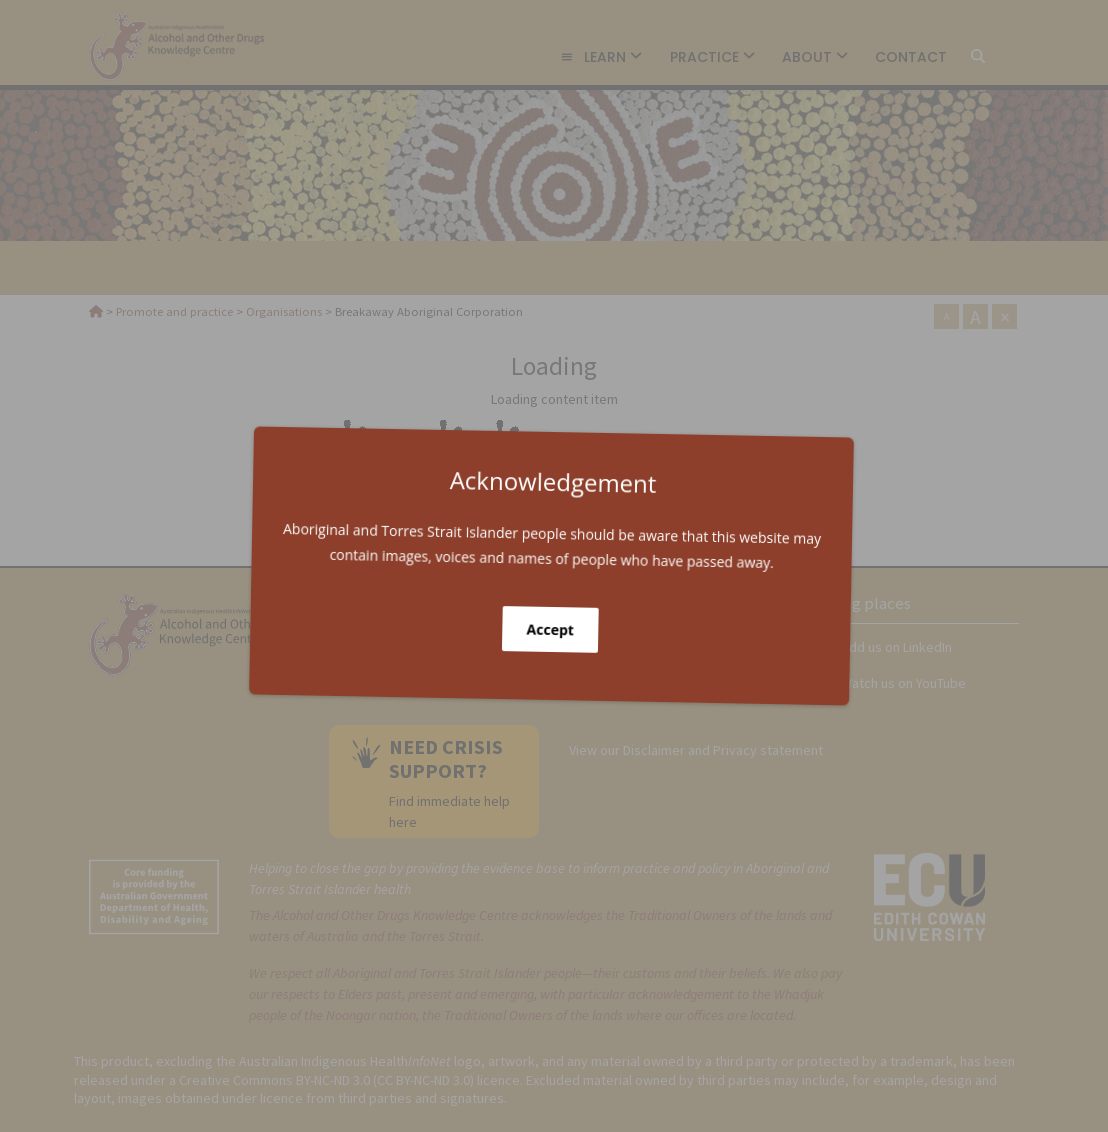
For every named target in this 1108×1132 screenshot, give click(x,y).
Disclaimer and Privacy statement (723, 750)
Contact (911, 57)
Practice (712, 57)
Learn (601, 57)
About (815, 57)
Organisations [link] (185, 267)
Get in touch (434, 661)
